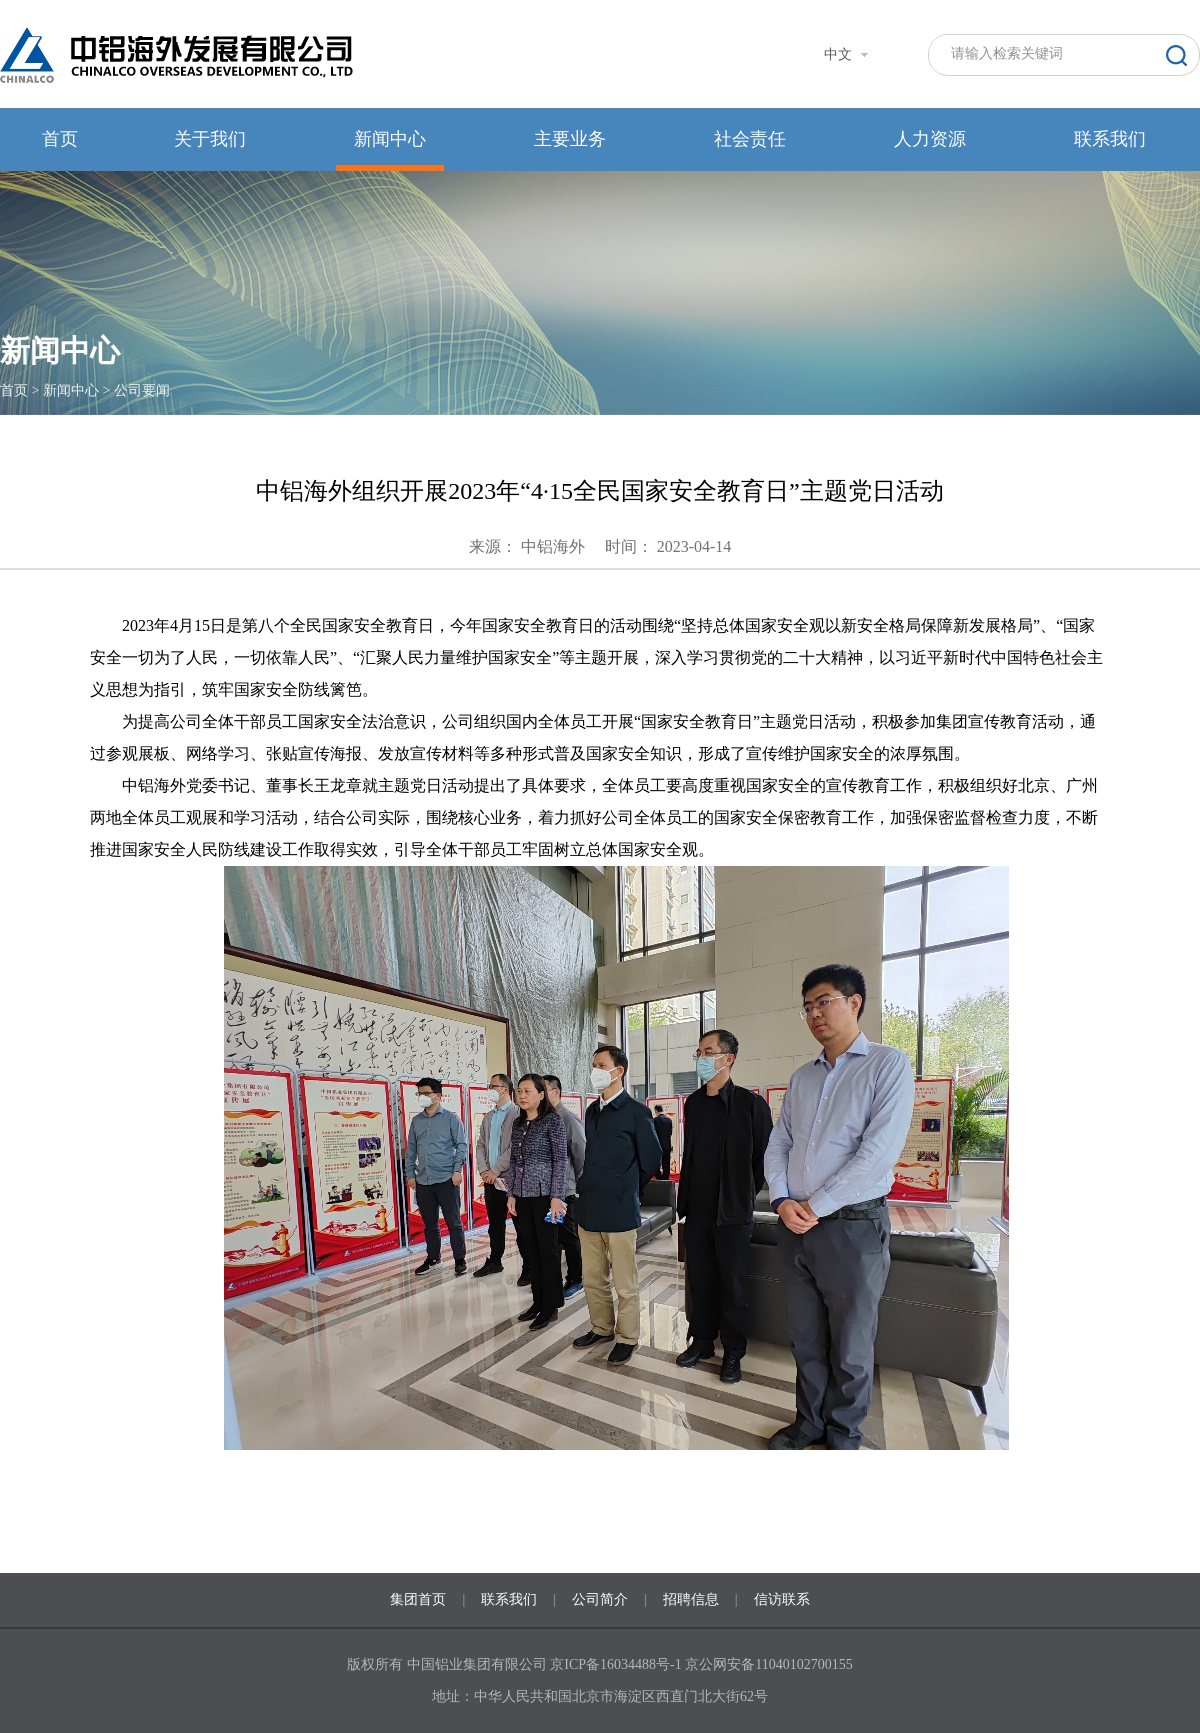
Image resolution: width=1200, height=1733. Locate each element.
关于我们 (210, 139)
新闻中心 (390, 139)
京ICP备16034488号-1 (617, 1664)
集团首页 (418, 1599)
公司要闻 (142, 390)
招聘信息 (691, 1599)
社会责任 (750, 139)
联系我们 (1110, 139)
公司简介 (600, 1599)
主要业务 (570, 139)
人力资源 (930, 139)
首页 (60, 139)
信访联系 (782, 1599)
